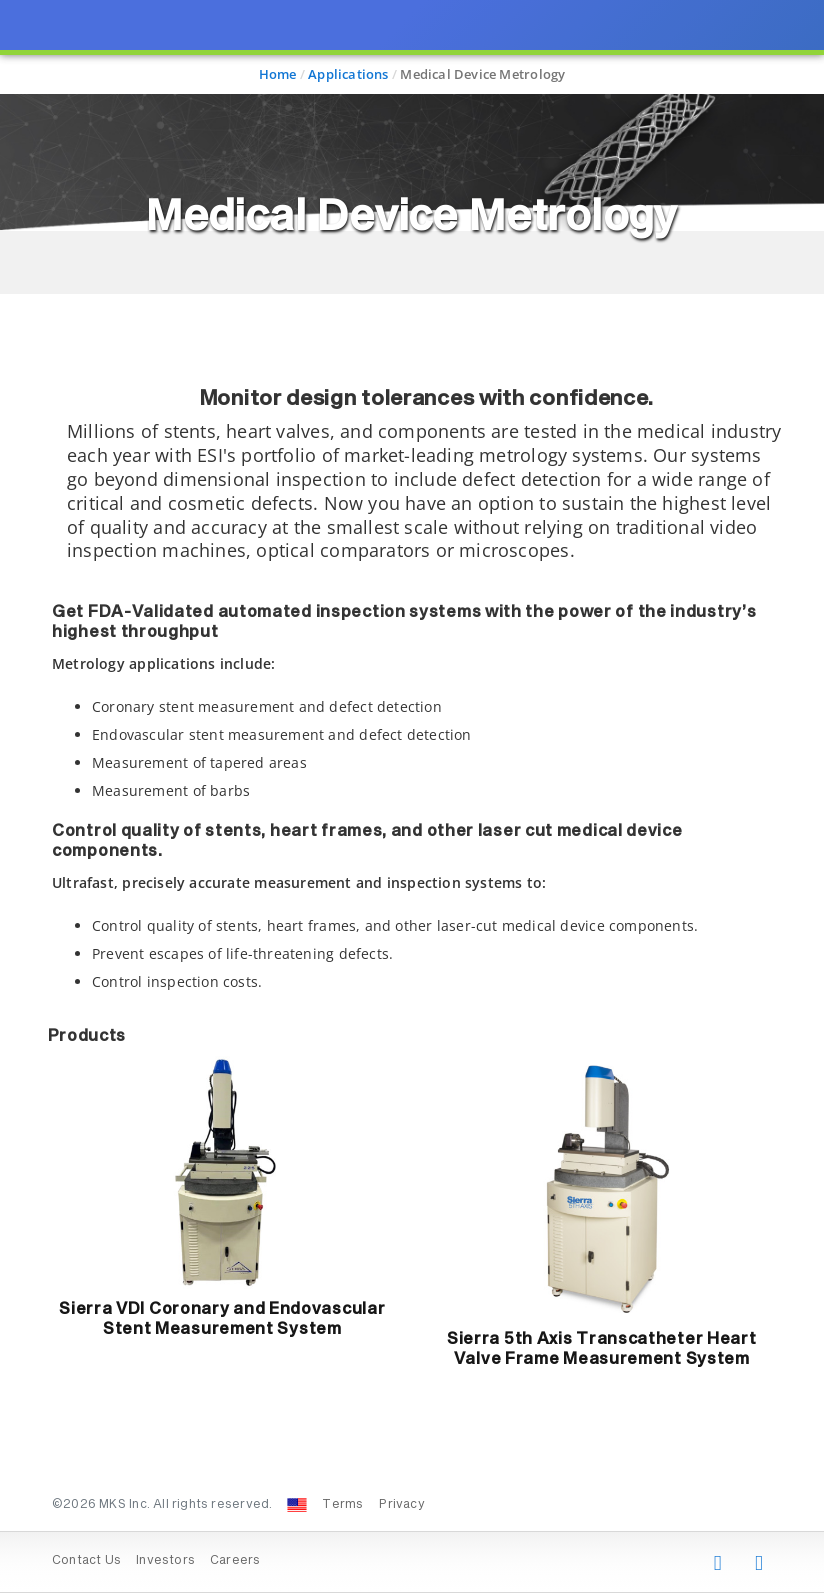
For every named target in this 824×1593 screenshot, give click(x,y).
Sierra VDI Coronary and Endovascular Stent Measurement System (222, 1319)
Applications (348, 74)
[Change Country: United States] (297, 1505)
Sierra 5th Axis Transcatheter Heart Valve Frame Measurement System (602, 1349)
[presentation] (412, 796)
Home (278, 74)
